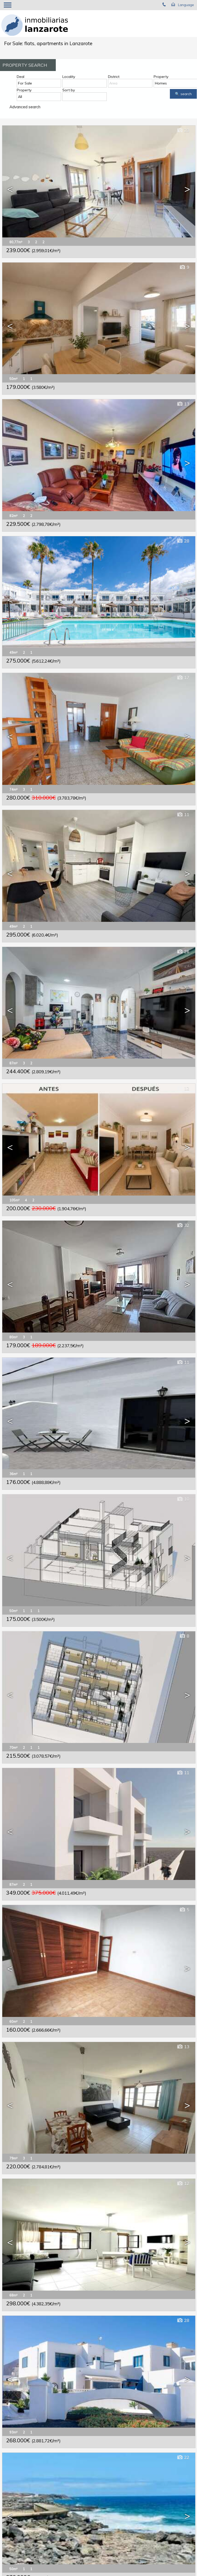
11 (183, 814)
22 (183, 2457)
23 (183, 130)
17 (183, 677)
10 (183, 1499)
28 (183, 541)
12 (183, 1088)
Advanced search (24, 107)
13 (183, 404)
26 (183, 951)
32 (183, 1225)
